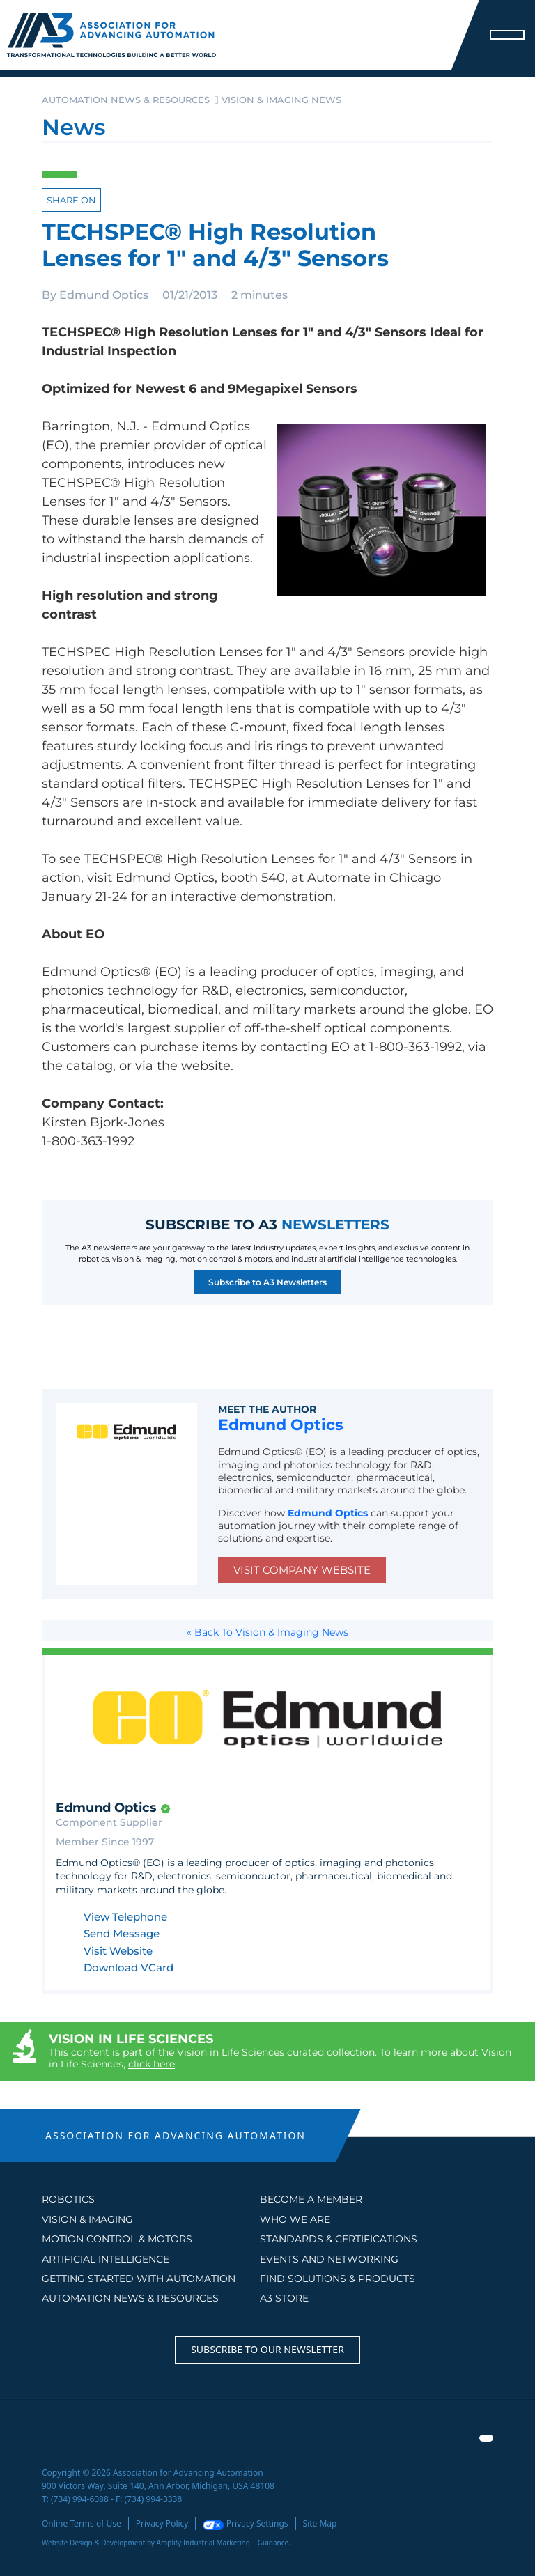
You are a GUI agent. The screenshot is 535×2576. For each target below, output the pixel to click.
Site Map (320, 2523)
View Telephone (125, 1917)
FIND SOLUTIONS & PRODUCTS (337, 2278)
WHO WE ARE (295, 2219)
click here (151, 2064)
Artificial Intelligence (105, 2259)
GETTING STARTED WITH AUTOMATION (138, 2278)
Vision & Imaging (87, 2219)
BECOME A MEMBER (311, 2199)
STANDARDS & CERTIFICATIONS (338, 2239)
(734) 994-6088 (80, 2499)
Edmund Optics (103, 295)
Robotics (68, 2199)
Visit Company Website (302, 1569)
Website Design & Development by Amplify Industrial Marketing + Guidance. (166, 2542)
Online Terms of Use (81, 2523)
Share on (71, 199)
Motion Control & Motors (117, 2239)
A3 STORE (284, 2298)
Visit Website (118, 1951)
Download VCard (128, 1968)
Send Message (122, 1934)
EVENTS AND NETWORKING (329, 2259)
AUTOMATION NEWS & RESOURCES (130, 2298)
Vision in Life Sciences (131, 2039)
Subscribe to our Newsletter (267, 2349)
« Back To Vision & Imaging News (267, 1632)
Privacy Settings (245, 2523)
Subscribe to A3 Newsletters (267, 1282)
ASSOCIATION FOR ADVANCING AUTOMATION (175, 2135)
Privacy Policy (162, 2523)
